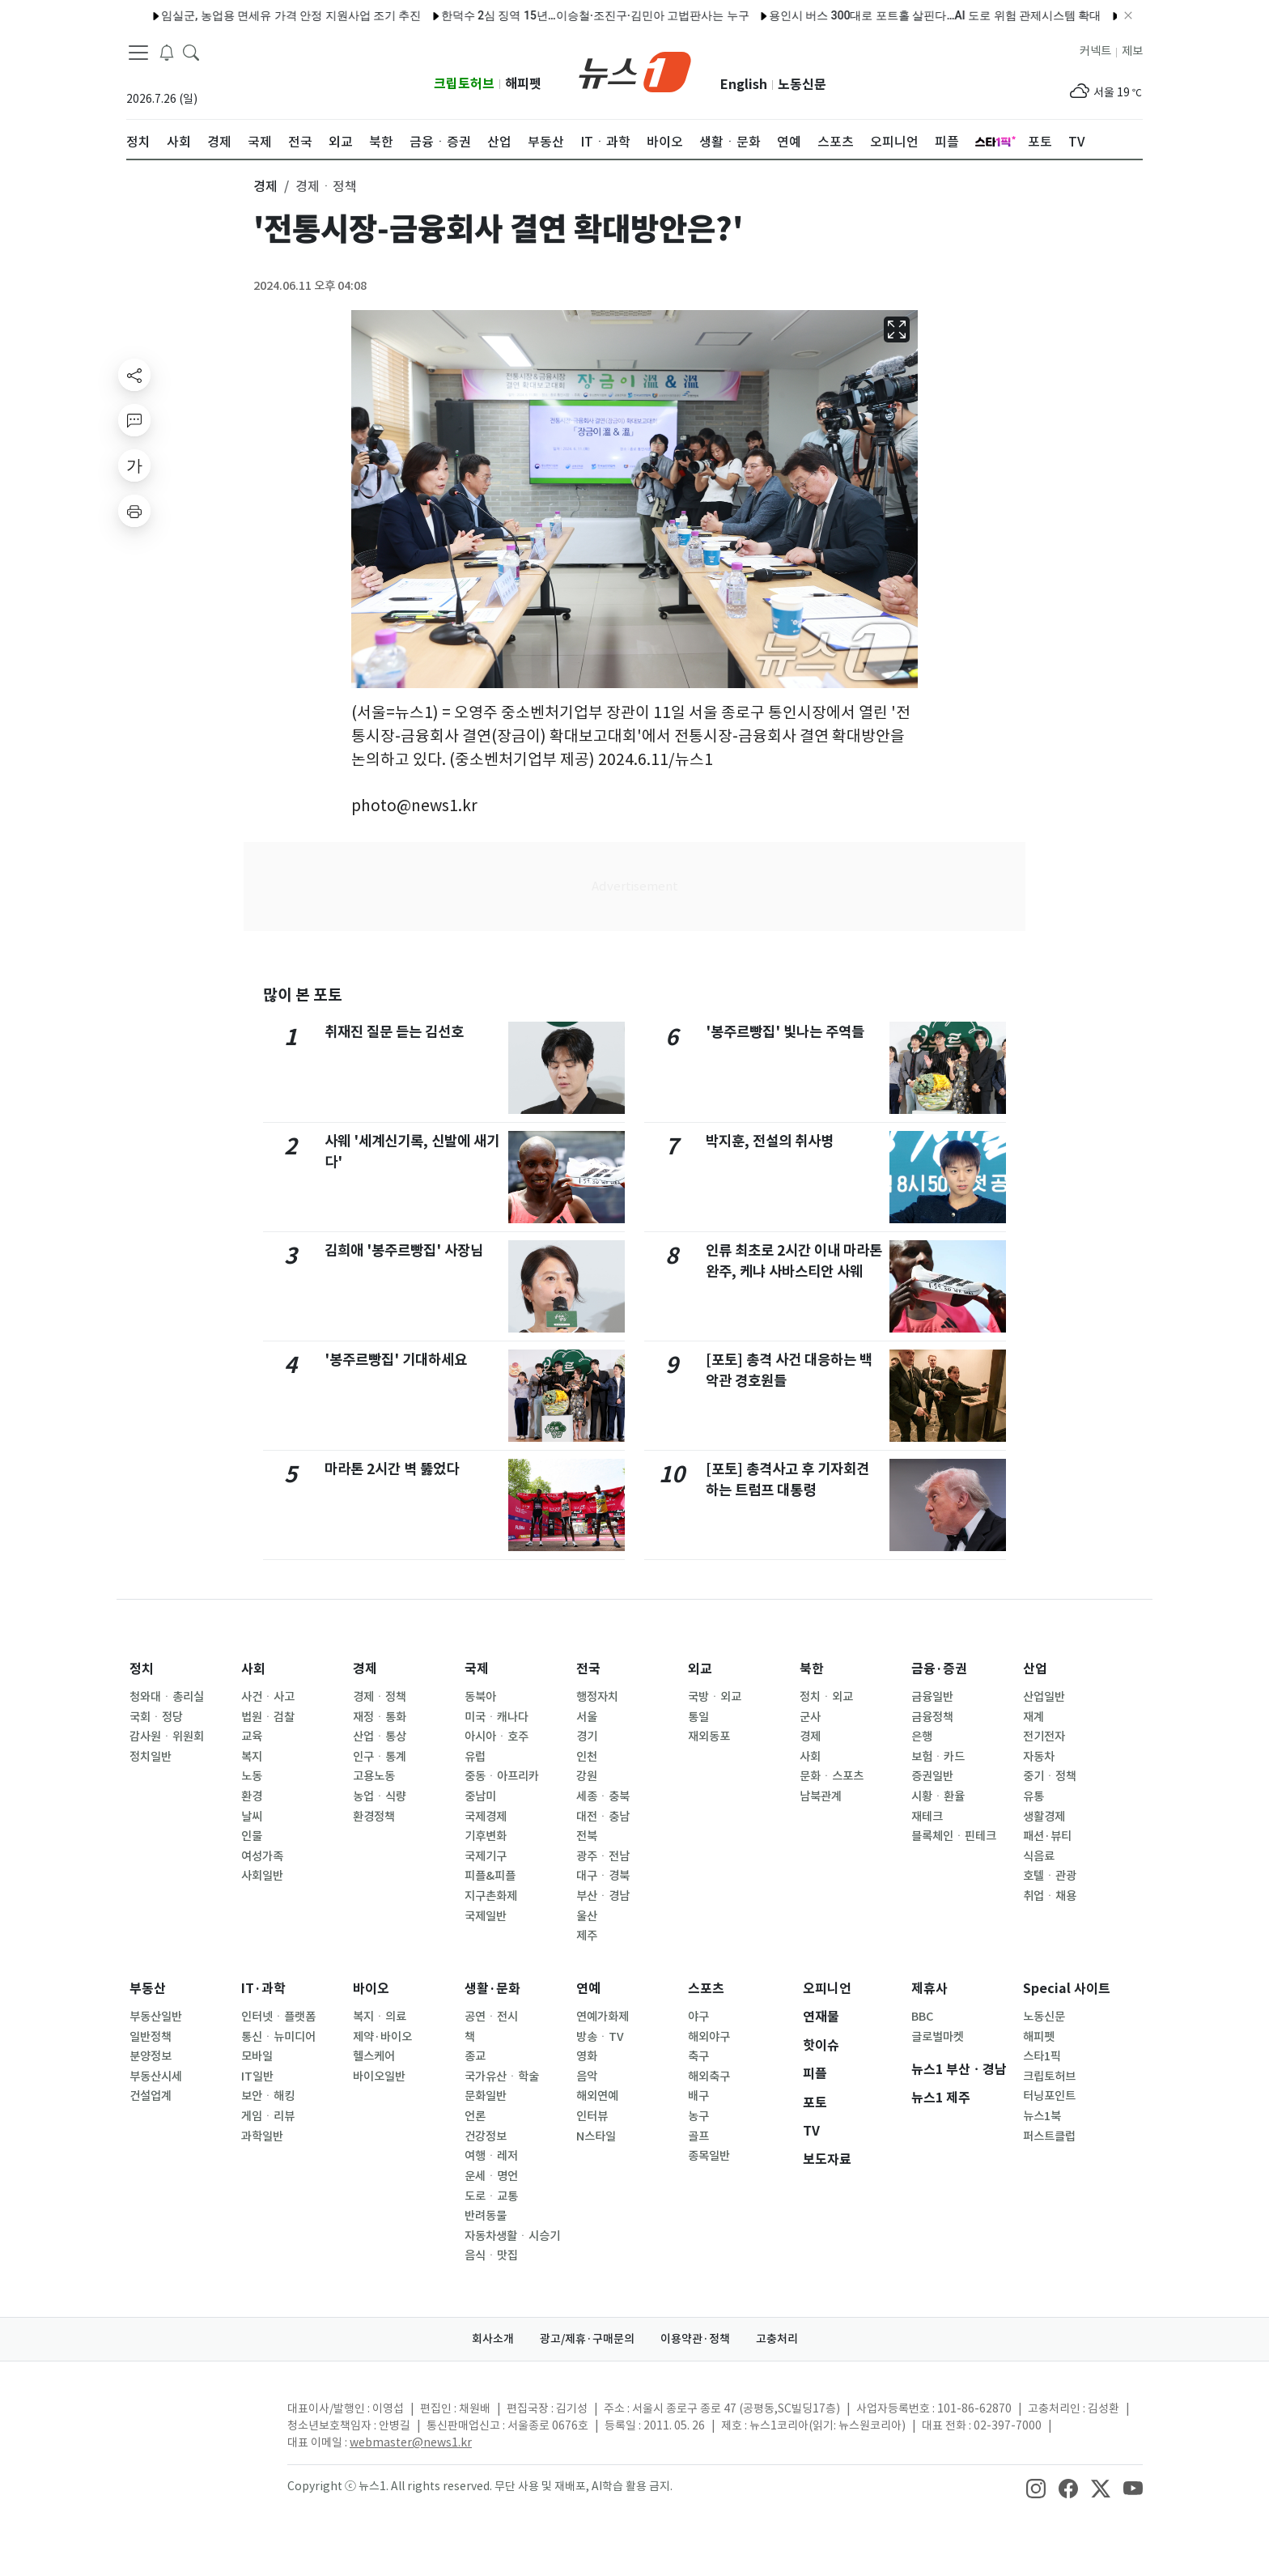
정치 (141, 1668)
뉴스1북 (1042, 2116)
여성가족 (262, 1856)
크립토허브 (464, 83)
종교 (475, 2056)
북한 (812, 1668)
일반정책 (150, 2037)
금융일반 (932, 1697)
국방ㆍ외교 (714, 1697)
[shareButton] (134, 375)
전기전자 (1044, 1736)
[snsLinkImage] (1036, 2488)
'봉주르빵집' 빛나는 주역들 (785, 1031)
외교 (700, 1668)
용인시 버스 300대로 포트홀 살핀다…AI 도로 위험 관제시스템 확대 (881, 15)
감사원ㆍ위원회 (166, 1736)
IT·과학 (263, 1988)
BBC (922, 2016)
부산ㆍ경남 (603, 1896)
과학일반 (262, 2136)
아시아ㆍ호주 (496, 1736)
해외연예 (597, 2096)
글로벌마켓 (937, 2037)
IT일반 (257, 2076)
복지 (251, 1756)
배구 (698, 2096)
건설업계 (150, 2096)
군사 (810, 1717)
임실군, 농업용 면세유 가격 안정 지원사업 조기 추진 (238, 15)
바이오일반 (379, 2076)
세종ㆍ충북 (603, 1796)
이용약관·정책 (695, 2339)
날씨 (251, 1816)
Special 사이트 (1066, 1988)
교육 (251, 1736)
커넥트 (1095, 51)
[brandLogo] (635, 70)
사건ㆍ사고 (268, 1697)
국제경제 (486, 1816)
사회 (253, 1668)
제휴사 (929, 1988)
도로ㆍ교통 (491, 2196)
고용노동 (374, 1776)
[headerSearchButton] (191, 52)
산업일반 (1044, 1697)
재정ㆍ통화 (379, 1717)
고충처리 (777, 2339)
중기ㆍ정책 (1049, 1776)
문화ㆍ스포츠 (832, 1776)
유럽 (475, 1756)
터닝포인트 (1049, 2096)
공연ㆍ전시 (491, 2016)
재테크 (927, 1816)
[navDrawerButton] (138, 53)
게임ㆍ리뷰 (268, 2116)
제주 (586, 1935)
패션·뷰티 (1047, 1836)
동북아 (480, 1697)
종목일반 (709, 2156)
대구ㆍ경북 (603, 1875)
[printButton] (134, 511)
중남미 (480, 1796)
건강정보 (486, 2136)
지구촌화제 (491, 1896)
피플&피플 (490, 1875)
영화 (586, 2056)
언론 (475, 2116)
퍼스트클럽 (1049, 2136)
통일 (698, 1717)
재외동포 (709, 1736)
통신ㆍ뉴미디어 (278, 2037)
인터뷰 (592, 2116)
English (743, 84)
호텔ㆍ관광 (1049, 1875)
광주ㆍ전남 (603, 1856)
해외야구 (709, 2037)
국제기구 (486, 1856)
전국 (588, 1668)
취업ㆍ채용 (1049, 1896)
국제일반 (486, 1916)
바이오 (371, 1988)
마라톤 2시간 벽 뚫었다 (392, 1469)
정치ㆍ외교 (826, 1697)
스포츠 (706, 1988)
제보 (1132, 51)
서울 (586, 1717)
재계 (1033, 1717)
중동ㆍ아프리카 (502, 1776)
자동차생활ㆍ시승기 (512, 2236)
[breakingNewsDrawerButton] (167, 52)
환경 (251, 1796)
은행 (921, 1736)
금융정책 (932, 1717)
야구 (698, 2016)
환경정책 (374, 1816)
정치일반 (150, 1756)
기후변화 (486, 1836)
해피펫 (523, 83)
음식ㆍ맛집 (491, 2255)
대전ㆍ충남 (603, 1816)
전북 (586, 1836)
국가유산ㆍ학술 (502, 2076)
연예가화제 (602, 2016)
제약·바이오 (382, 2037)
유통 (1033, 1796)
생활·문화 (492, 1988)
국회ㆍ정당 (156, 1717)
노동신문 (802, 84)
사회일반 (262, 1875)
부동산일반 (155, 2016)
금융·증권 (939, 1668)
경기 (586, 1736)
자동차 (1039, 1756)
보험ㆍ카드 (938, 1756)
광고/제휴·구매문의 (587, 2339)
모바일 (257, 2056)
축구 (698, 2056)
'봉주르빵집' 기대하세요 (396, 1359)
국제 (477, 1668)
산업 (1035, 1668)
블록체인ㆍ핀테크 (953, 1836)
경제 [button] (265, 186)
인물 (251, 1836)
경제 (365, 1668)
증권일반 (932, 1776)
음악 (586, 2076)
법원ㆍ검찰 (268, 1717)
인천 (586, 1756)
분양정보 (150, 2056)
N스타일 (596, 2136)
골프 (698, 2136)
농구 (698, 2116)
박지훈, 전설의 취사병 (770, 1141)
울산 (586, 1916)
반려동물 (486, 2215)
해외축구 (709, 2076)
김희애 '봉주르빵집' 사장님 (404, 1250)
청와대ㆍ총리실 (166, 1697)
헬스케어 (374, 2056)
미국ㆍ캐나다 (496, 1717)
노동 (251, 1776)
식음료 (1039, 1856)
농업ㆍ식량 (379, 1796)
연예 (588, 1988)
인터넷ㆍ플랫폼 (278, 2016)
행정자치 (597, 1697)
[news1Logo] (193, 2421)
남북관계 (821, 1796)
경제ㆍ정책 (379, 1697)
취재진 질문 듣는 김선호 (394, 1031)
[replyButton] (134, 420)
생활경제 (1044, 1816)
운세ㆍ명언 (491, 2176)
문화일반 (486, 2096)
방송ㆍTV (600, 2037)
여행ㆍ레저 (491, 2156)
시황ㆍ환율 (938, 1796)
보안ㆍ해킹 (268, 2096)
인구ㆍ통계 (379, 1756)
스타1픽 (1042, 2056)
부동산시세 (155, 2076)
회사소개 (493, 2339)
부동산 (147, 1988)
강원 (586, 1776)
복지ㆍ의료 (379, 2016)
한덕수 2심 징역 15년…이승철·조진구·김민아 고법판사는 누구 (542, 15)
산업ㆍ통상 (379, 1736)
